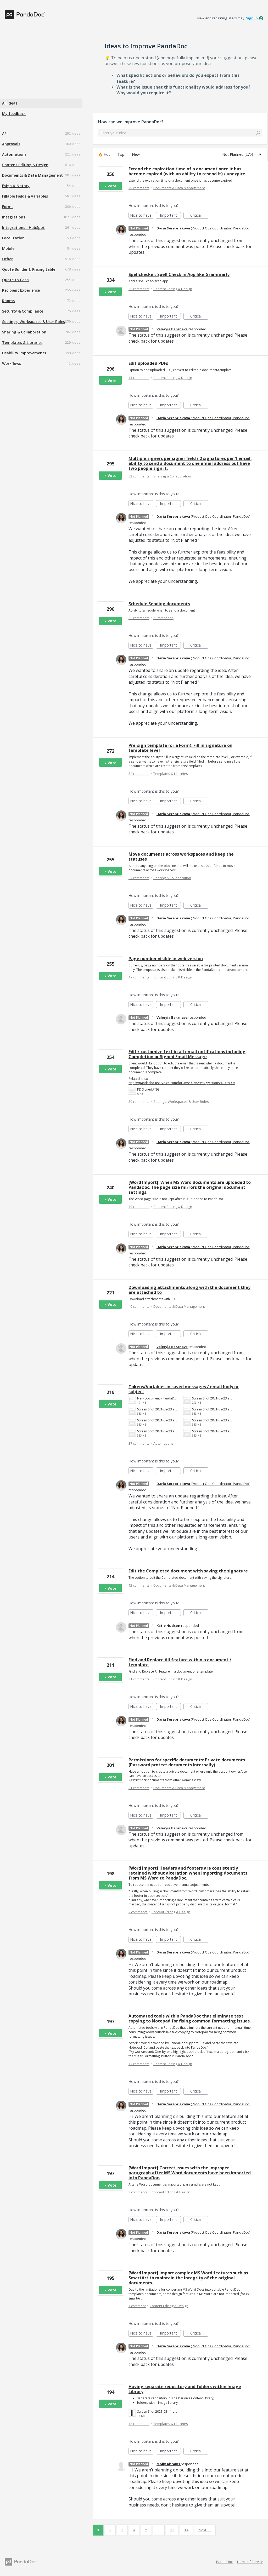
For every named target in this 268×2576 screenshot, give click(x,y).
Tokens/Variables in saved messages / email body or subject (184, 1389)
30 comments (139, 617)
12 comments (139, 1585)
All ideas (9, 103)
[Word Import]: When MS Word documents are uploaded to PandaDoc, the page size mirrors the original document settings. (190, 1187)
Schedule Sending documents (159, 604)
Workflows (11, 363)
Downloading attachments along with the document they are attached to (189, 1289)
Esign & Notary (16, 185)
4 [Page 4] (134, 2529)
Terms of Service (250, 2561)
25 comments (139, 188)
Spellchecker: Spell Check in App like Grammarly (179, 274)
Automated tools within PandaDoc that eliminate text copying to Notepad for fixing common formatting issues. (190, 2018)
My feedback (14, 113)
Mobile (8, 248)
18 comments (139, 2423)
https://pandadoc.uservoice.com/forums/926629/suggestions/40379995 (182, 1083)
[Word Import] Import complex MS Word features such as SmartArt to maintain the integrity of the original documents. (188, 2278)
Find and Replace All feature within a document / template (180, 1662)
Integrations (13, 217)
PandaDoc (224, 2561)
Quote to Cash (15, 279)
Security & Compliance (22, 311)
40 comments (139, 1306)
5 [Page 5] (146, 2529)
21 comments (139, 1787)
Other (7, 258)
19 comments (139, 1206)
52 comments (139, 476)
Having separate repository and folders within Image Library (185, 2389)
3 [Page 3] (122, 2529)
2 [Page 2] (110, 2529)
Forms (7, 206)
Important (170, 216)
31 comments (139, 1679)
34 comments (139, 773)
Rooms (8, 300)
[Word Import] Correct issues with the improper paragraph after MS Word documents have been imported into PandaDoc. (190, 2173)
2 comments (138, 1912)
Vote (112, 185)
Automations (14, 154)
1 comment (137, 2305)
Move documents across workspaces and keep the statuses (181, 856)
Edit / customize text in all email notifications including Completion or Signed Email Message (187, 1054)
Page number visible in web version (166, 958)
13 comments (139, 377)
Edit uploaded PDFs (148, 363)
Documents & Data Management (32, 175)
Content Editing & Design (25, 164)
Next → (204, 2529)
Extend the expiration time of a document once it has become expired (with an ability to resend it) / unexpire (187, 171)
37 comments (139, 877)
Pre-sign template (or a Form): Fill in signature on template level (180, 747)
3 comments (138, 2192)
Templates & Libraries (22, 342)
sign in (252, 18)
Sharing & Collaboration (24, 332)
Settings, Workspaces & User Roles (33, 321)
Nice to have (141, 216)
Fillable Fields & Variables (25, 196)
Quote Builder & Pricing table (28, 269)
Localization (13, 237)
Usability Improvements (24, 352)
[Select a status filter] (242, 154)
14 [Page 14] (186, 2529)
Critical (199, 216)
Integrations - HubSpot (23, 227)
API (5, 133)
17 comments (139, 977)
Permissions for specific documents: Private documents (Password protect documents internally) (187, 1762)
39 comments (139, 1101)
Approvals (11, 143)
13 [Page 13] (172, 2529)
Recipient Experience (21, 290)
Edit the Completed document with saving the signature (188, 1571)
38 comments (139, 288)
